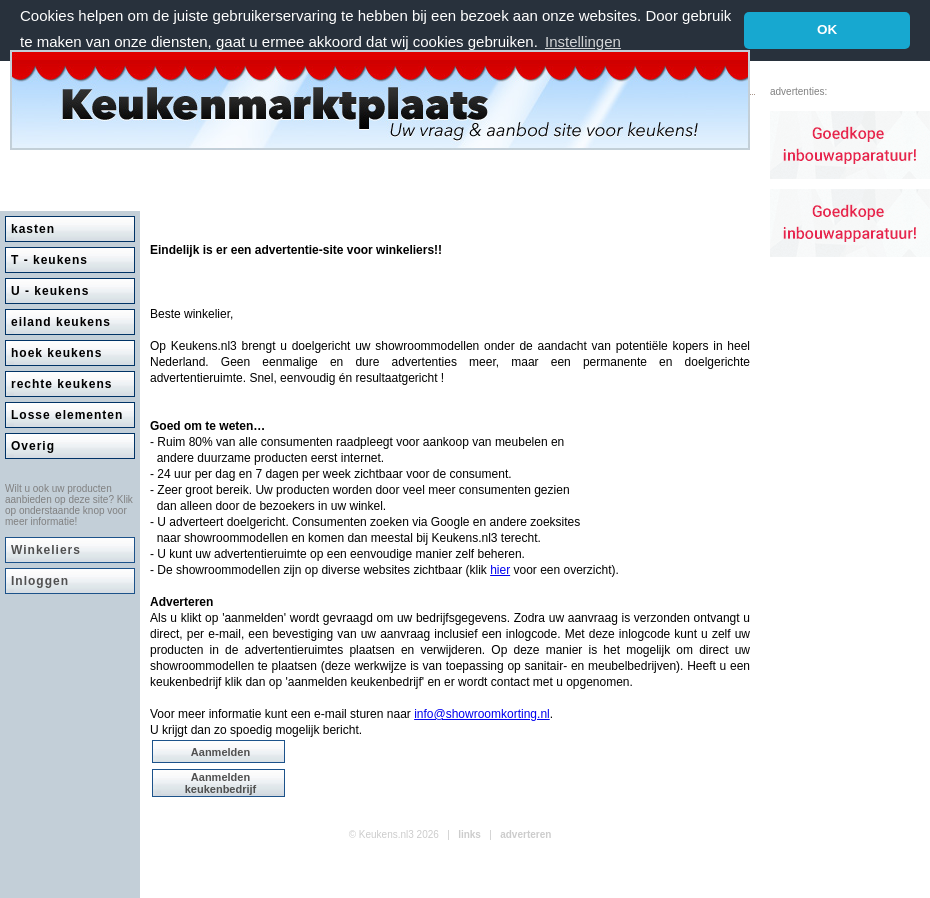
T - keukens (49, 260)
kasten (33, 229)
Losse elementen (67, 415)
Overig (33, 446)
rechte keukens (61, 384)
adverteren (525, 834)
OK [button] (827, 29)
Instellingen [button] (583, 41)
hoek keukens (56, 353)
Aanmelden (220, 752)
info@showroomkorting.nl (482, 714)
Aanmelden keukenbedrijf (221, 783)
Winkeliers (46, 550)
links (469, 834)
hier (500, 570)
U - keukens (50, 291)
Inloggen (40, 581)
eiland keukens (61, 322)
